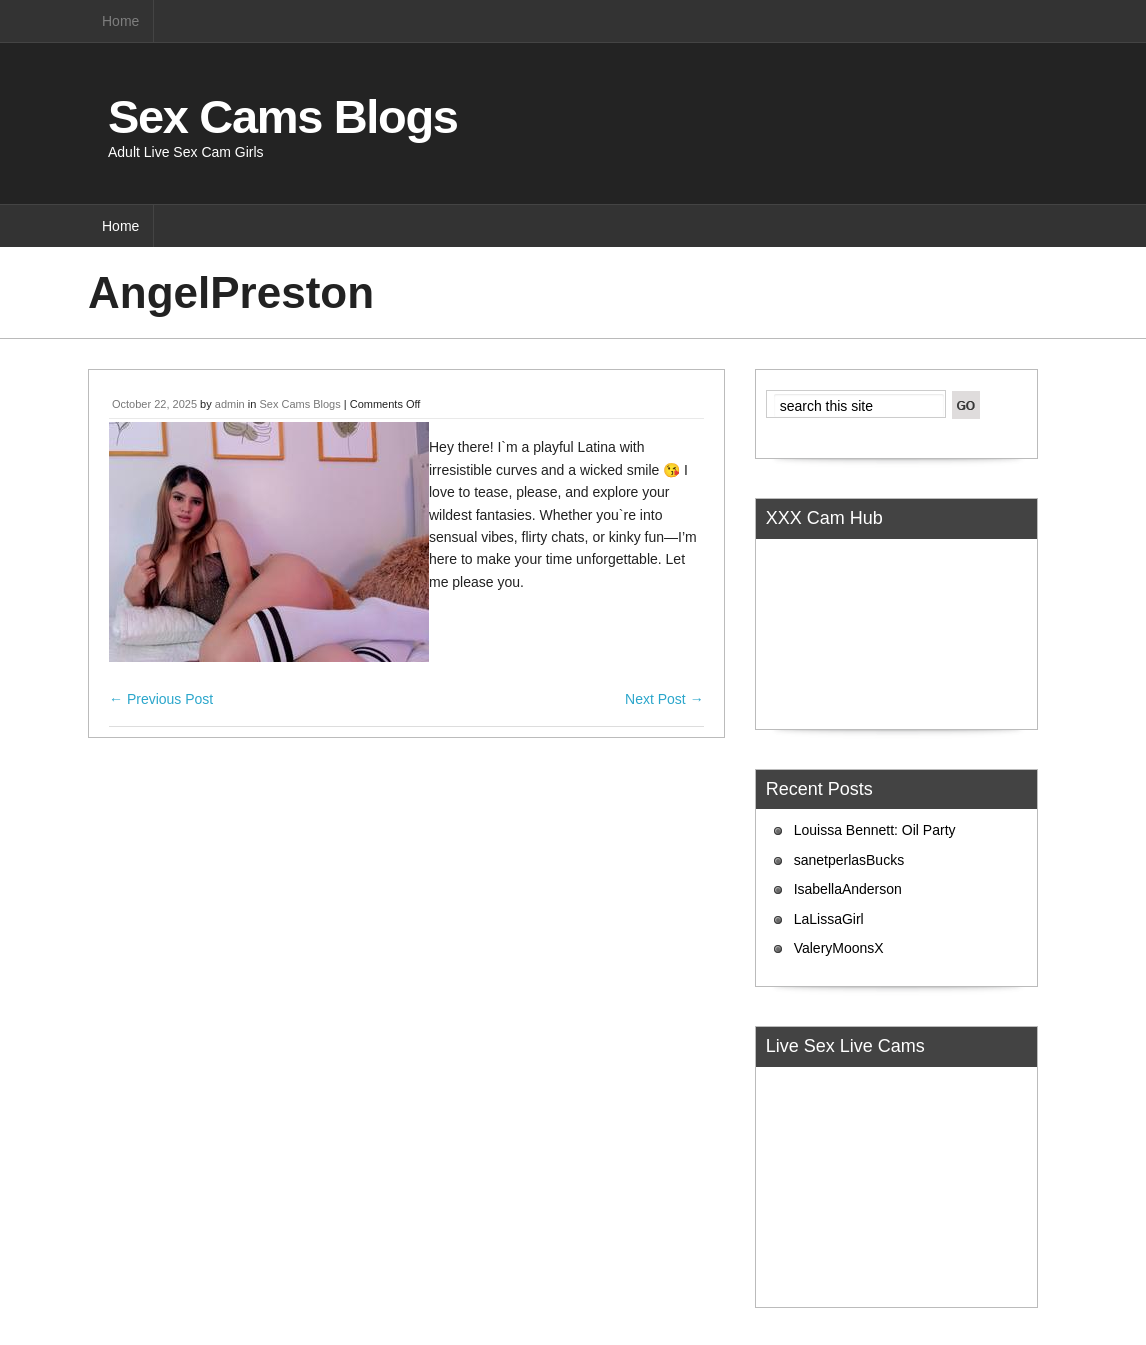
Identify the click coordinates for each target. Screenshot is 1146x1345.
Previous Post (161, 699)
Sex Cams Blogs (283, 116)
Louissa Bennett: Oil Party (875, 830)
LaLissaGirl (829, 919)
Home (120, 21)
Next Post (664, 699)
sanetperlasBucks (849, 860)
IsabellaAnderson (848, 889)
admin (230, 404)
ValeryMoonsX (839, 948)
